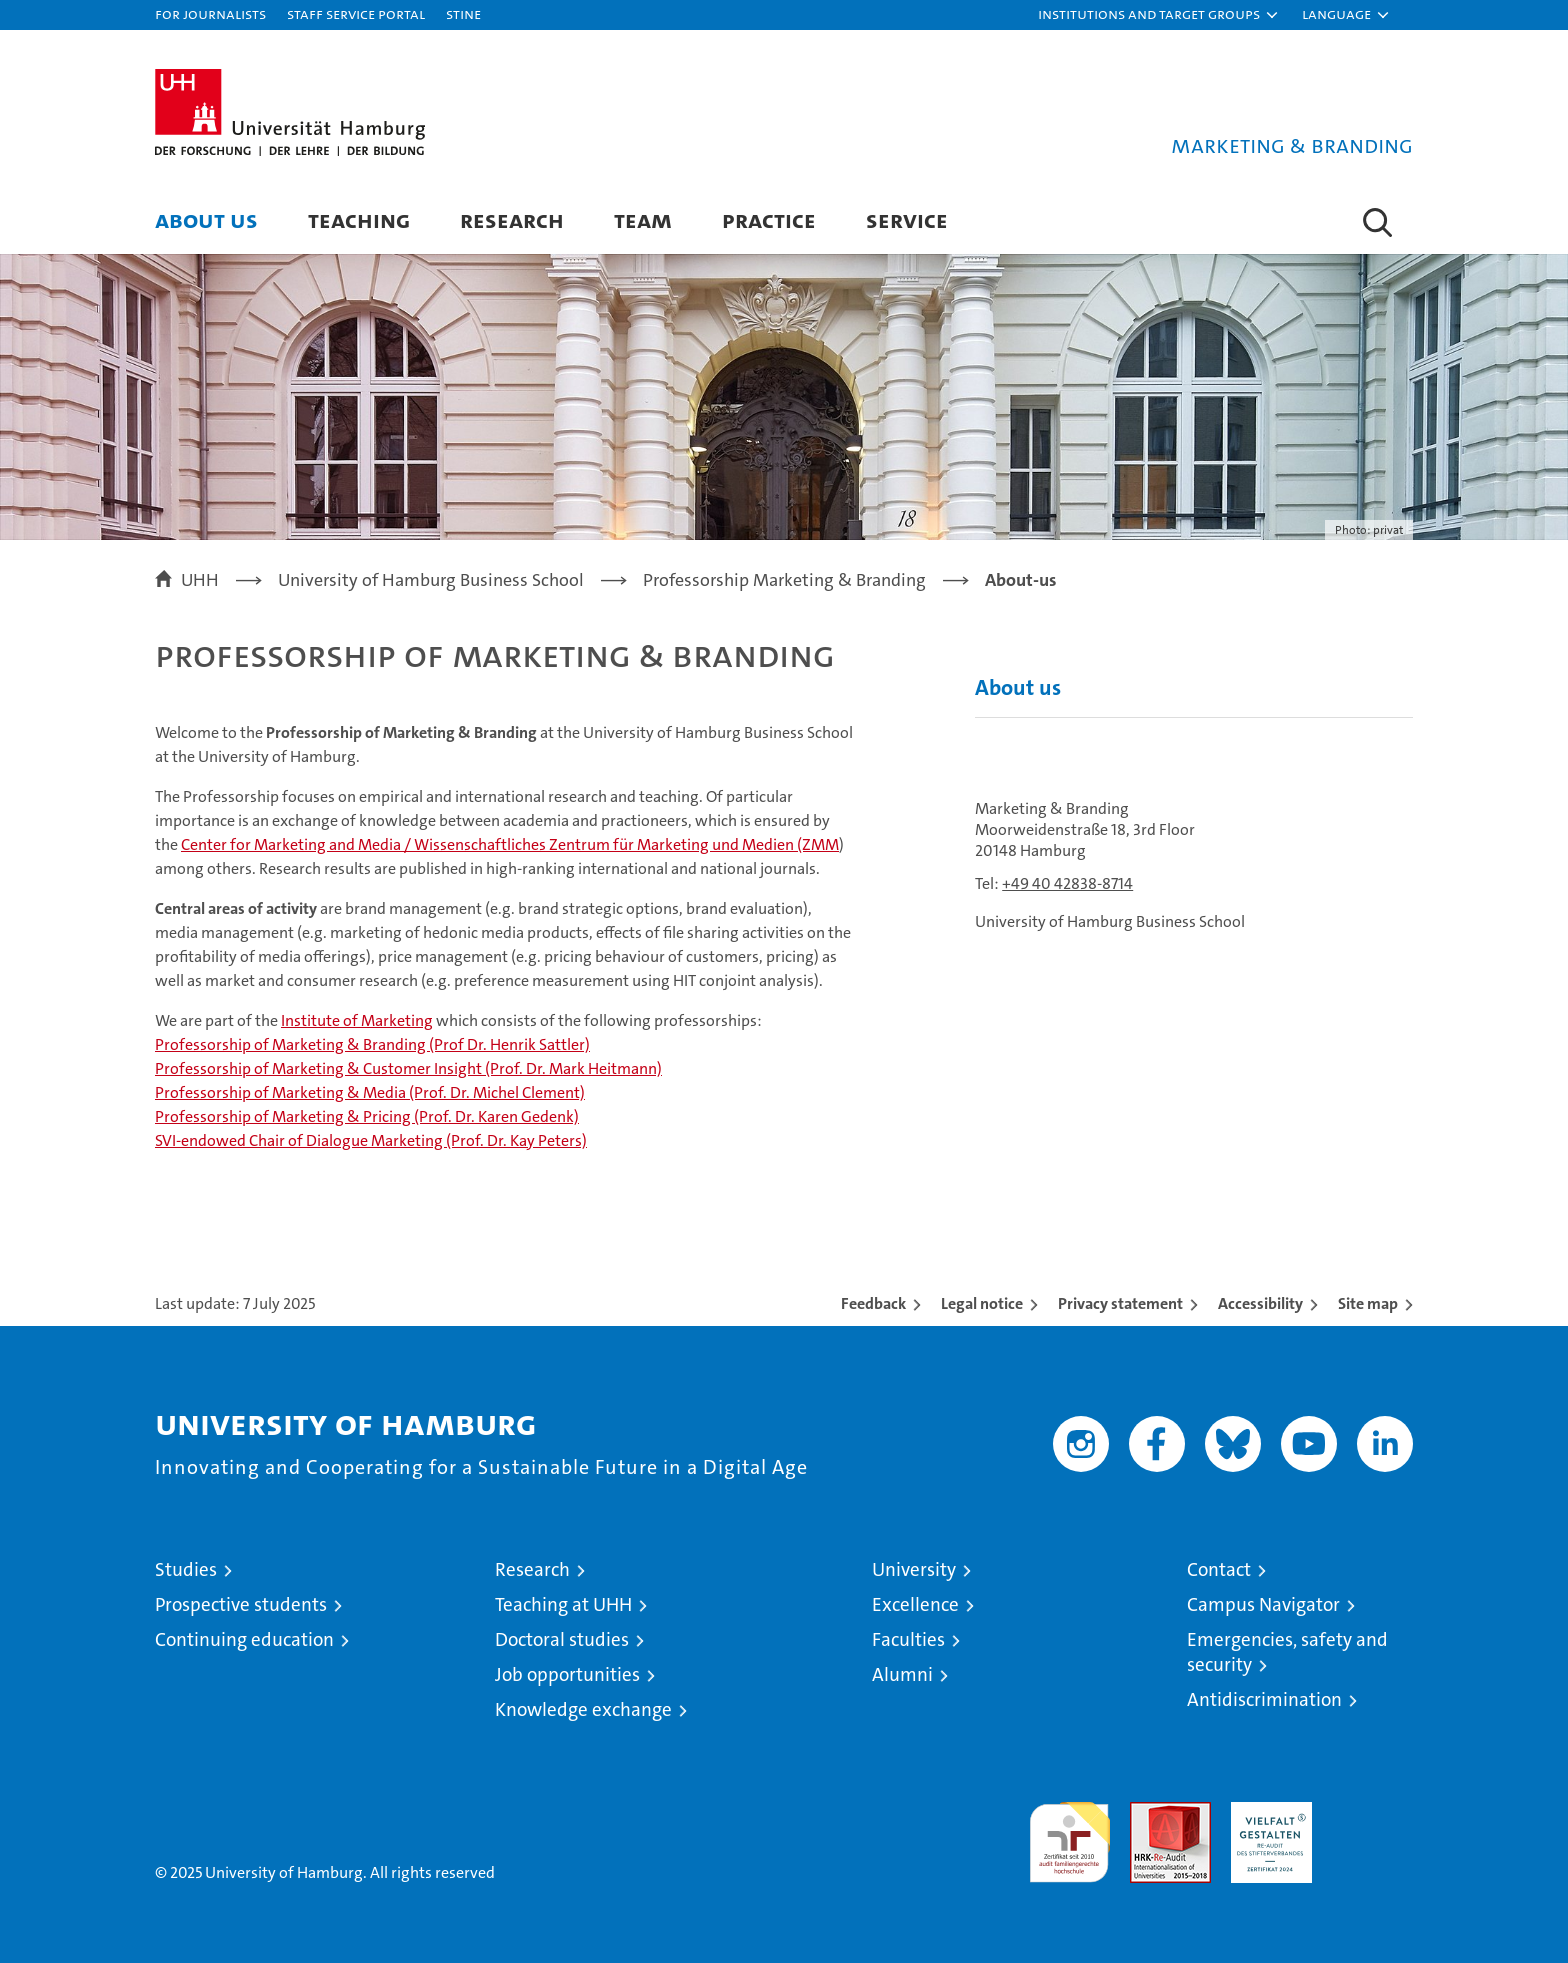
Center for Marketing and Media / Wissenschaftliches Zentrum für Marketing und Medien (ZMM (510, 844)
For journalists (210, 13)
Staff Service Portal (356, 13)
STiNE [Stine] (463, 13)
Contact (1219, 1569)
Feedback (873, 1303)
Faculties (908, 1639)
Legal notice (982, 1303)
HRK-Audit (1266, 1812)
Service (907, 219)
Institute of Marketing (357, 1020)
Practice (769, 219)
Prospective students (241, 1604)
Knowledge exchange (583, 1709)
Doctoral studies (562, 1639)
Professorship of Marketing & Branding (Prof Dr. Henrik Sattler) (372, 1044)
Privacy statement (1120, 1303)
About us (206, 219)
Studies (186, 1569)
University (914, 1569)
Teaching (359, 219)
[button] (1159, 15)
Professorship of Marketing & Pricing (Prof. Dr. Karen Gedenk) (367, 1116)
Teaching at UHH (563, 1604)
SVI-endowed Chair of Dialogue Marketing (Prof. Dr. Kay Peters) (371, 1140)
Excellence (915, 1604)
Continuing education (244, 1639)
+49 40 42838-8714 (1067, 883)
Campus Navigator (1263, 1604)
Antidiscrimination (1264, 1699)
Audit (1149, 1812)
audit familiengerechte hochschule (1069, 1833)
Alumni (902, 1674)
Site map (1368, 1303)
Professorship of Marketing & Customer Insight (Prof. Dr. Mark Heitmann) (408, 1068)
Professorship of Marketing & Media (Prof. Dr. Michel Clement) (370, 1092)
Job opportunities (567, 1674)
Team (643, 219)
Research (512, 219)
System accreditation (1372, 1823)
